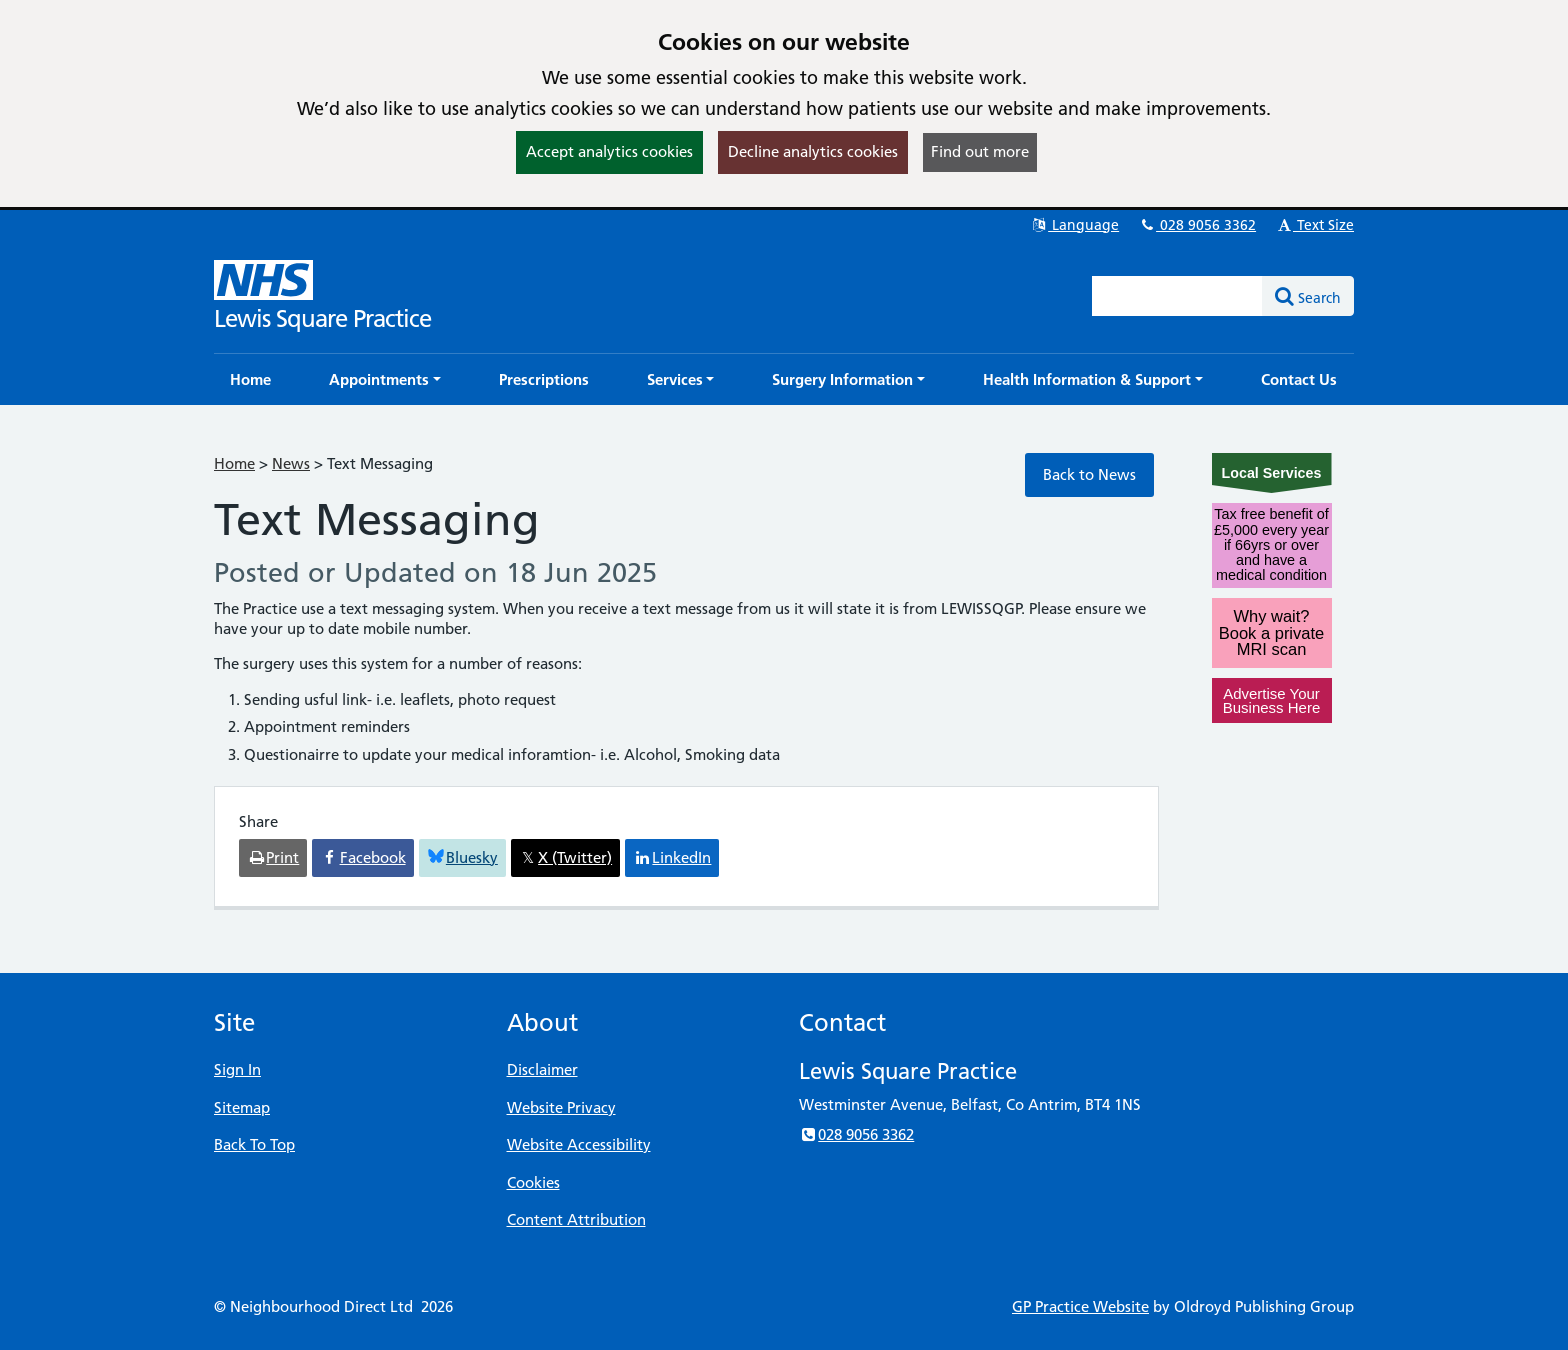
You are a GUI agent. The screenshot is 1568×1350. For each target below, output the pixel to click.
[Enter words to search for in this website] (1178, 296)
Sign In (237, 1069)
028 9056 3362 (1197, 225)
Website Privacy (561, 1107)
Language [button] (1074, 225)
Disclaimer (542, 1069)
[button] (385, 379)
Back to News (1089, 474)
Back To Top (254, 1144)
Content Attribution (576, 1219)
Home (234, 463)
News (291, 463)
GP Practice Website (1080, 1306)
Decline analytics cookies (813, 151)
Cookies (533, 1182)
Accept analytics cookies (609, 151)
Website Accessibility (579, 1144)
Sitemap (242, 1107)
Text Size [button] (1314, 225)
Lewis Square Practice (322, 318)
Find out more (980, 151)
